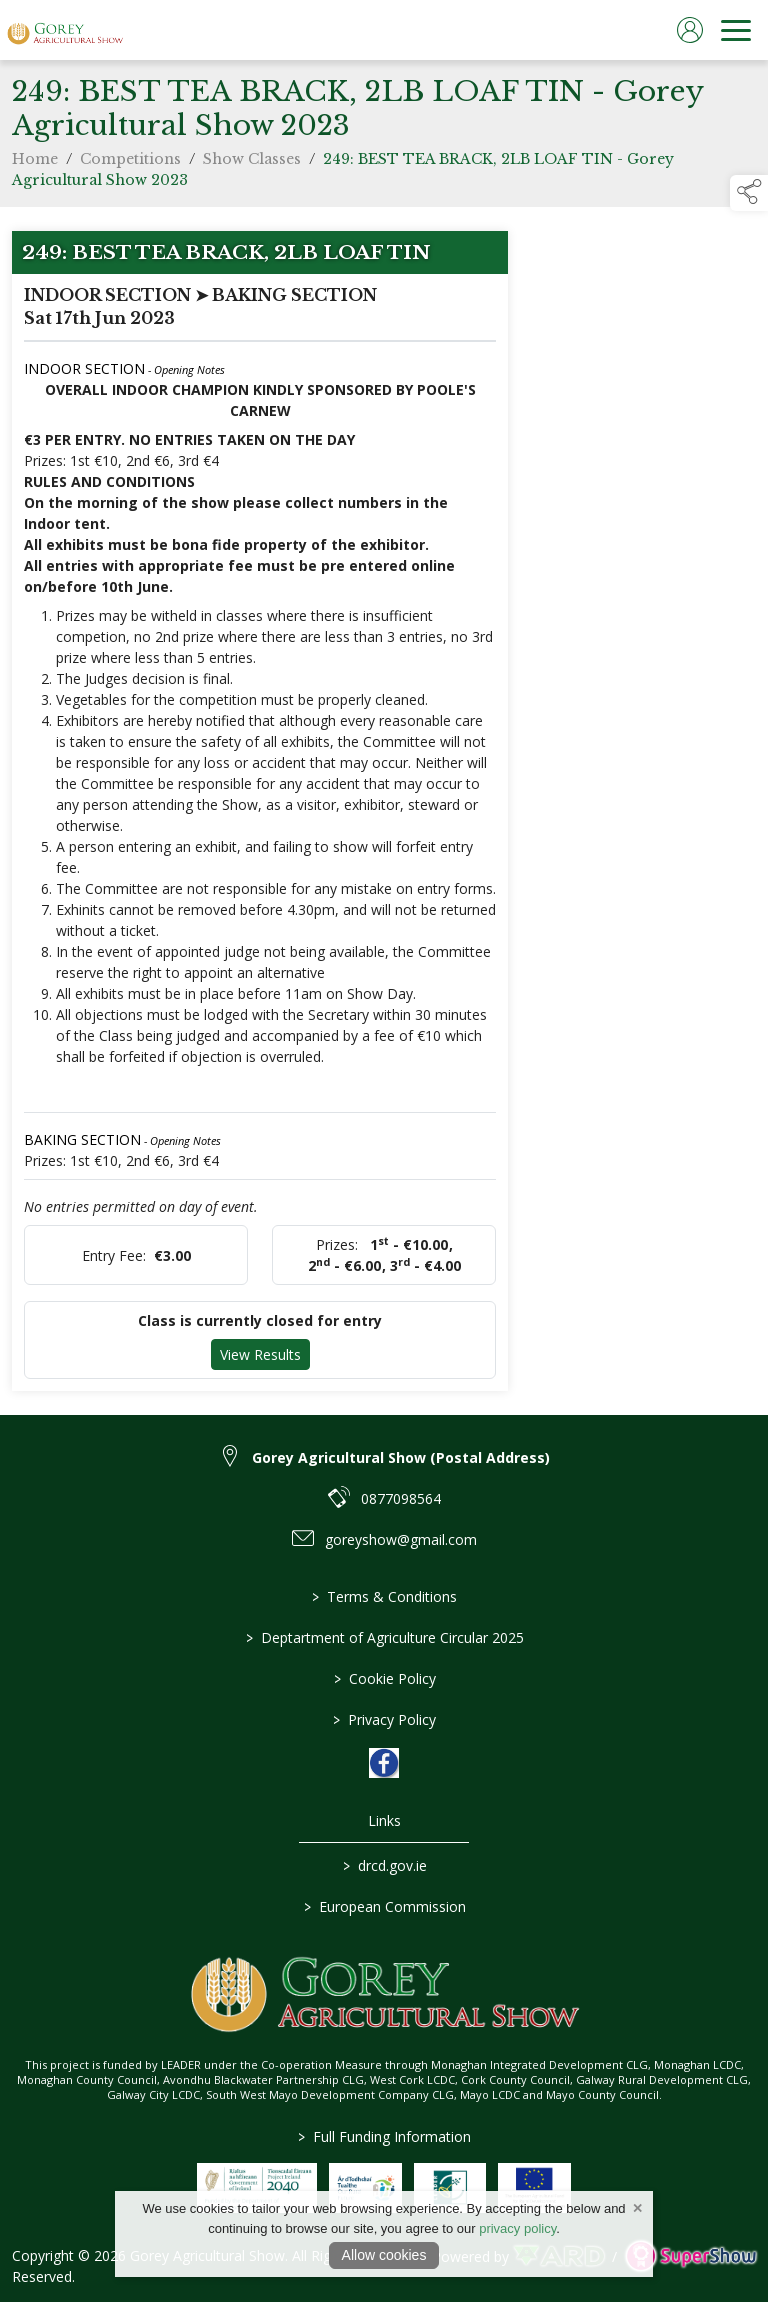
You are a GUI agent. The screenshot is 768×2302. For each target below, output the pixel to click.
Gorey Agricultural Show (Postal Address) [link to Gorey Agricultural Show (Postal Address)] (401, 1457)
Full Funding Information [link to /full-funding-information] (384, 2136)
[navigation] (736, 30)
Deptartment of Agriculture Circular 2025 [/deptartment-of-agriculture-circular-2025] (384, 1637)
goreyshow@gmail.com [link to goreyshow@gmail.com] (401, 1539)
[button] (749, 193)
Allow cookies (384, 2255)
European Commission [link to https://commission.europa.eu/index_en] (384, 1906)
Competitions (130, 164)
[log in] (690, 30)
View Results (260, 1359)
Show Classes (252, 164)
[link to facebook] (384, 1763)
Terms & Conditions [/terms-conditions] (384, 1596)
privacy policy (517, 2228)
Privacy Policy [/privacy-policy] (384, 1719)
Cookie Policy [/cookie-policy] (384, 1678)
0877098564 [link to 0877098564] (401, 1498)
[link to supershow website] (690, 2256)
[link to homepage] (65, 30)
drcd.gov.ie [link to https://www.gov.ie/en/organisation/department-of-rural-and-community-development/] (384, 1865)
